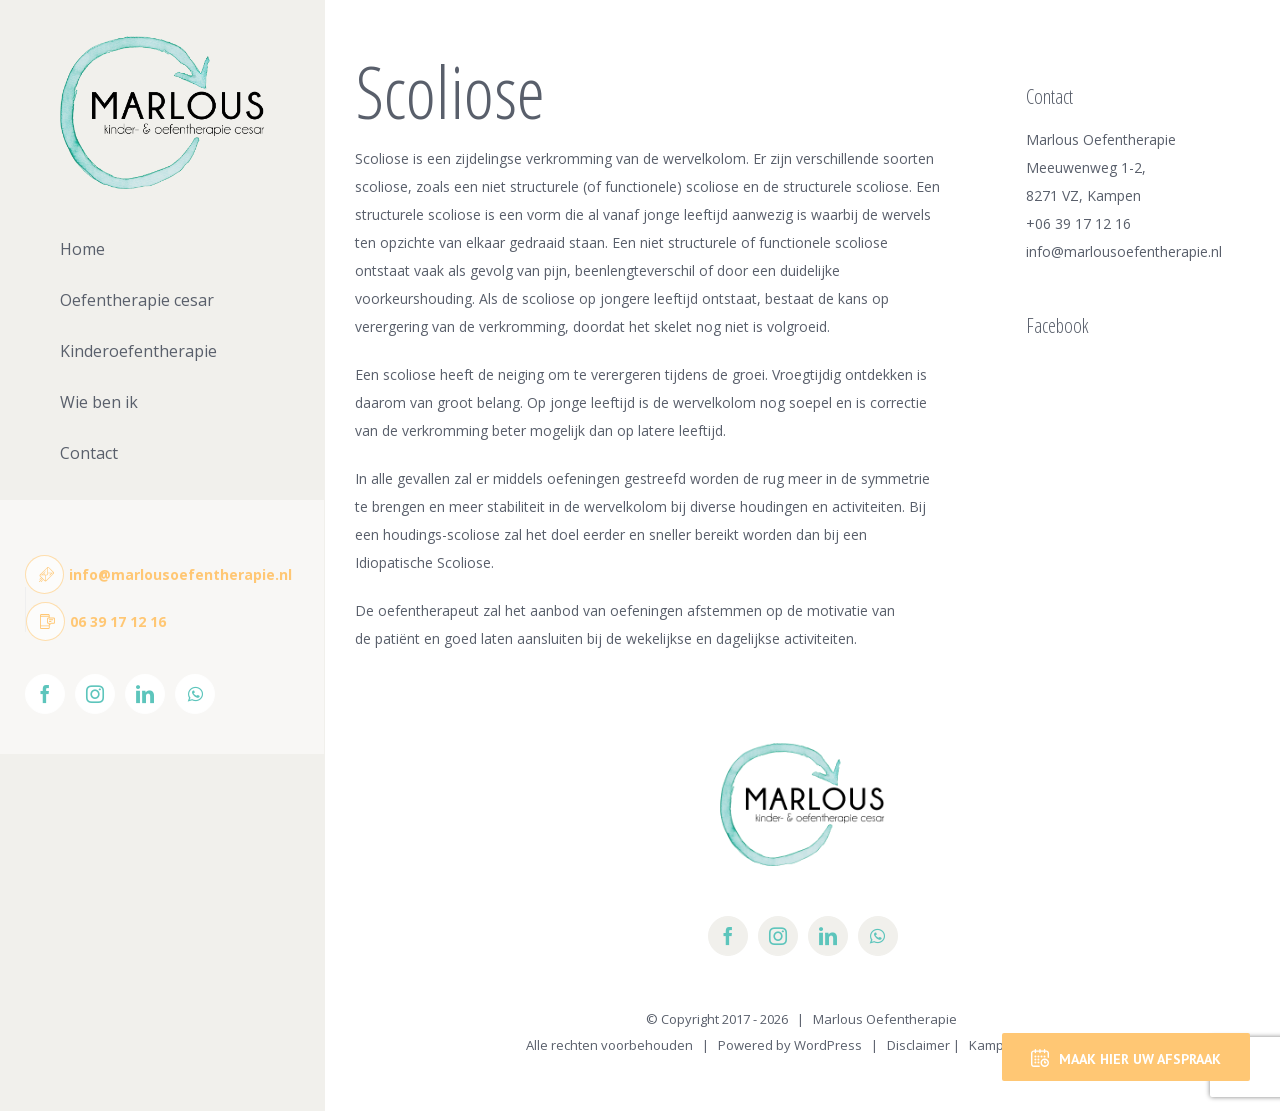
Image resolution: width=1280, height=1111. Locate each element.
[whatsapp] (878, 936)
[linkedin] (828, 936)
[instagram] (778, 936)
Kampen (994, 1045)
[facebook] (728, 936)
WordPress (828, 1045)
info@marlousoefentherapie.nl (1124, 251)
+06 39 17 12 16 (1078, 223)
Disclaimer (918, 1045)
